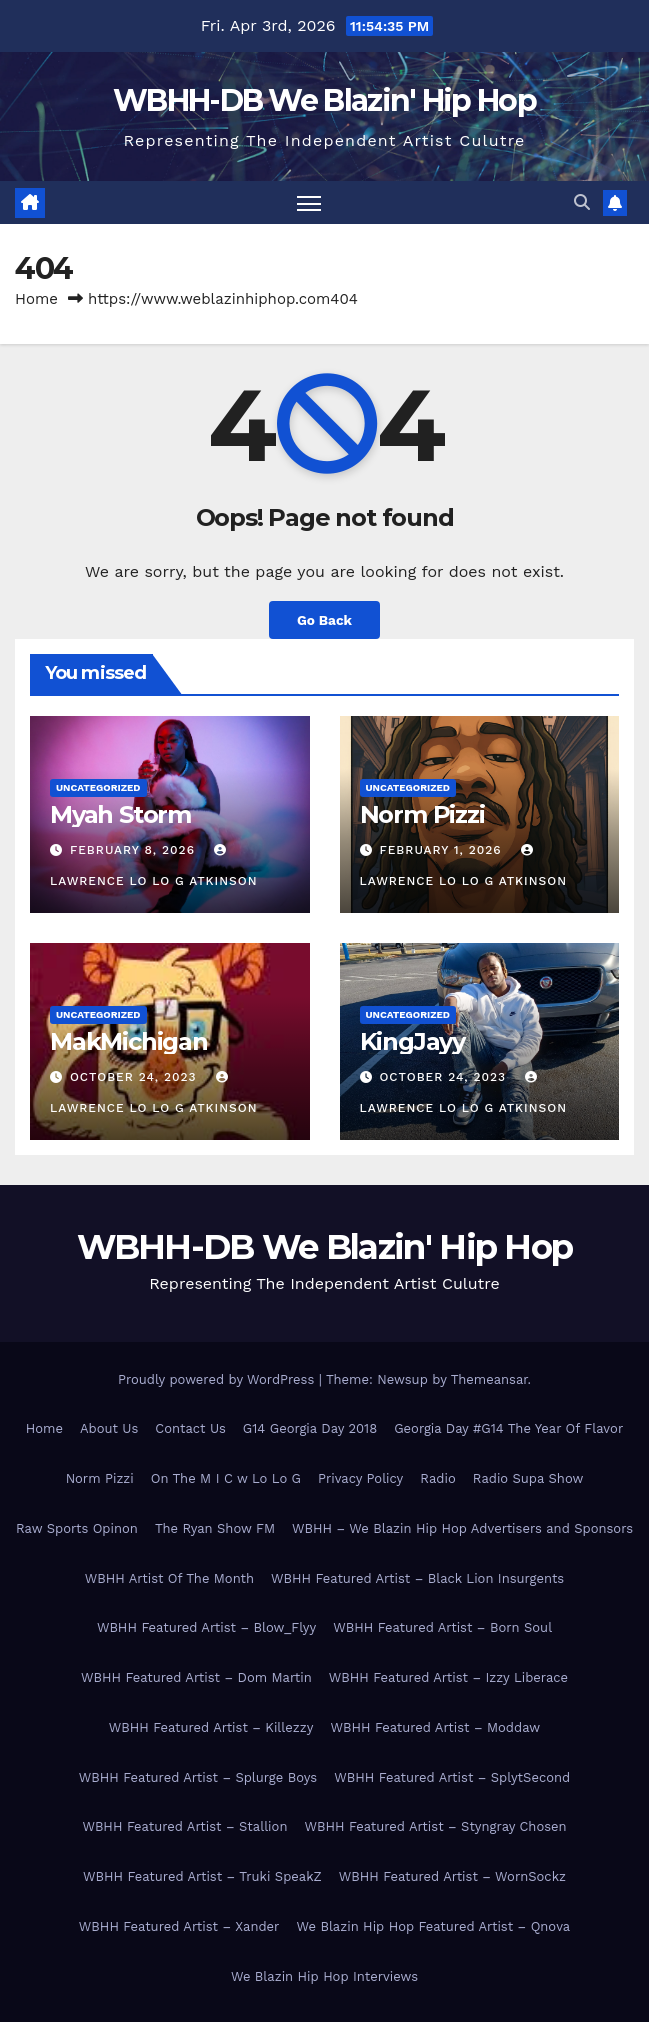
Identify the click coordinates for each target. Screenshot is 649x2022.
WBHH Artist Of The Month (169, 1578)
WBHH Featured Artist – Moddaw (435, 1727)
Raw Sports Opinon (77, 1528)
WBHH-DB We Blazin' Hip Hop (324, 100)
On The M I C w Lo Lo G (226, 1478)
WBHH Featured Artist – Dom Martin (196, 1677)
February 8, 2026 (135, 850)
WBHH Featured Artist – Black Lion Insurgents (417, 1578)
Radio (437, 1478)
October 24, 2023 (136, 1077)
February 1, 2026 (442, 850)
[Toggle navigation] (309, 202)
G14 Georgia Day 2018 (310, 1428)
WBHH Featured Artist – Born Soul (442, 1627)
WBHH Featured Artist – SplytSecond (452, 1777)
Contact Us (190, 1428)
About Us (109, 1428)
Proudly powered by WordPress (218, 1379)
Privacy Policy (360, 1478)
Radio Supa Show (528, 1478)
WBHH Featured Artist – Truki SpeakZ (202, 1876)
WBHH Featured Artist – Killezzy (211, 1727)
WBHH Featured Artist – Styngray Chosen (435, 1826)
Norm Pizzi (422, 814)
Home (36, 299)
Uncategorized (98, 787)
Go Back (324, 620)
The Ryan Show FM (215, 1528)
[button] (582, 202)
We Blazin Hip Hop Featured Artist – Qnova (433, 1926)
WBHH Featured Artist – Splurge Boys (198, 1777)
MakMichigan (129, 1041)
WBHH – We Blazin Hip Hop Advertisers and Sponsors (462, 1528)
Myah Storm (120, 814)
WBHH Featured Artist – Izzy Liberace (448, 1677)
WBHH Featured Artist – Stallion (184, 1826)
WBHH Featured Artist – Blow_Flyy (206, 1627)
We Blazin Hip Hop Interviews (324, 1976)
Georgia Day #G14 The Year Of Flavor (508, 1428)
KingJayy (412, 1041)
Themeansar (489, 1379)
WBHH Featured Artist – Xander (179, 1926)
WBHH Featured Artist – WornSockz (452, 1876)
